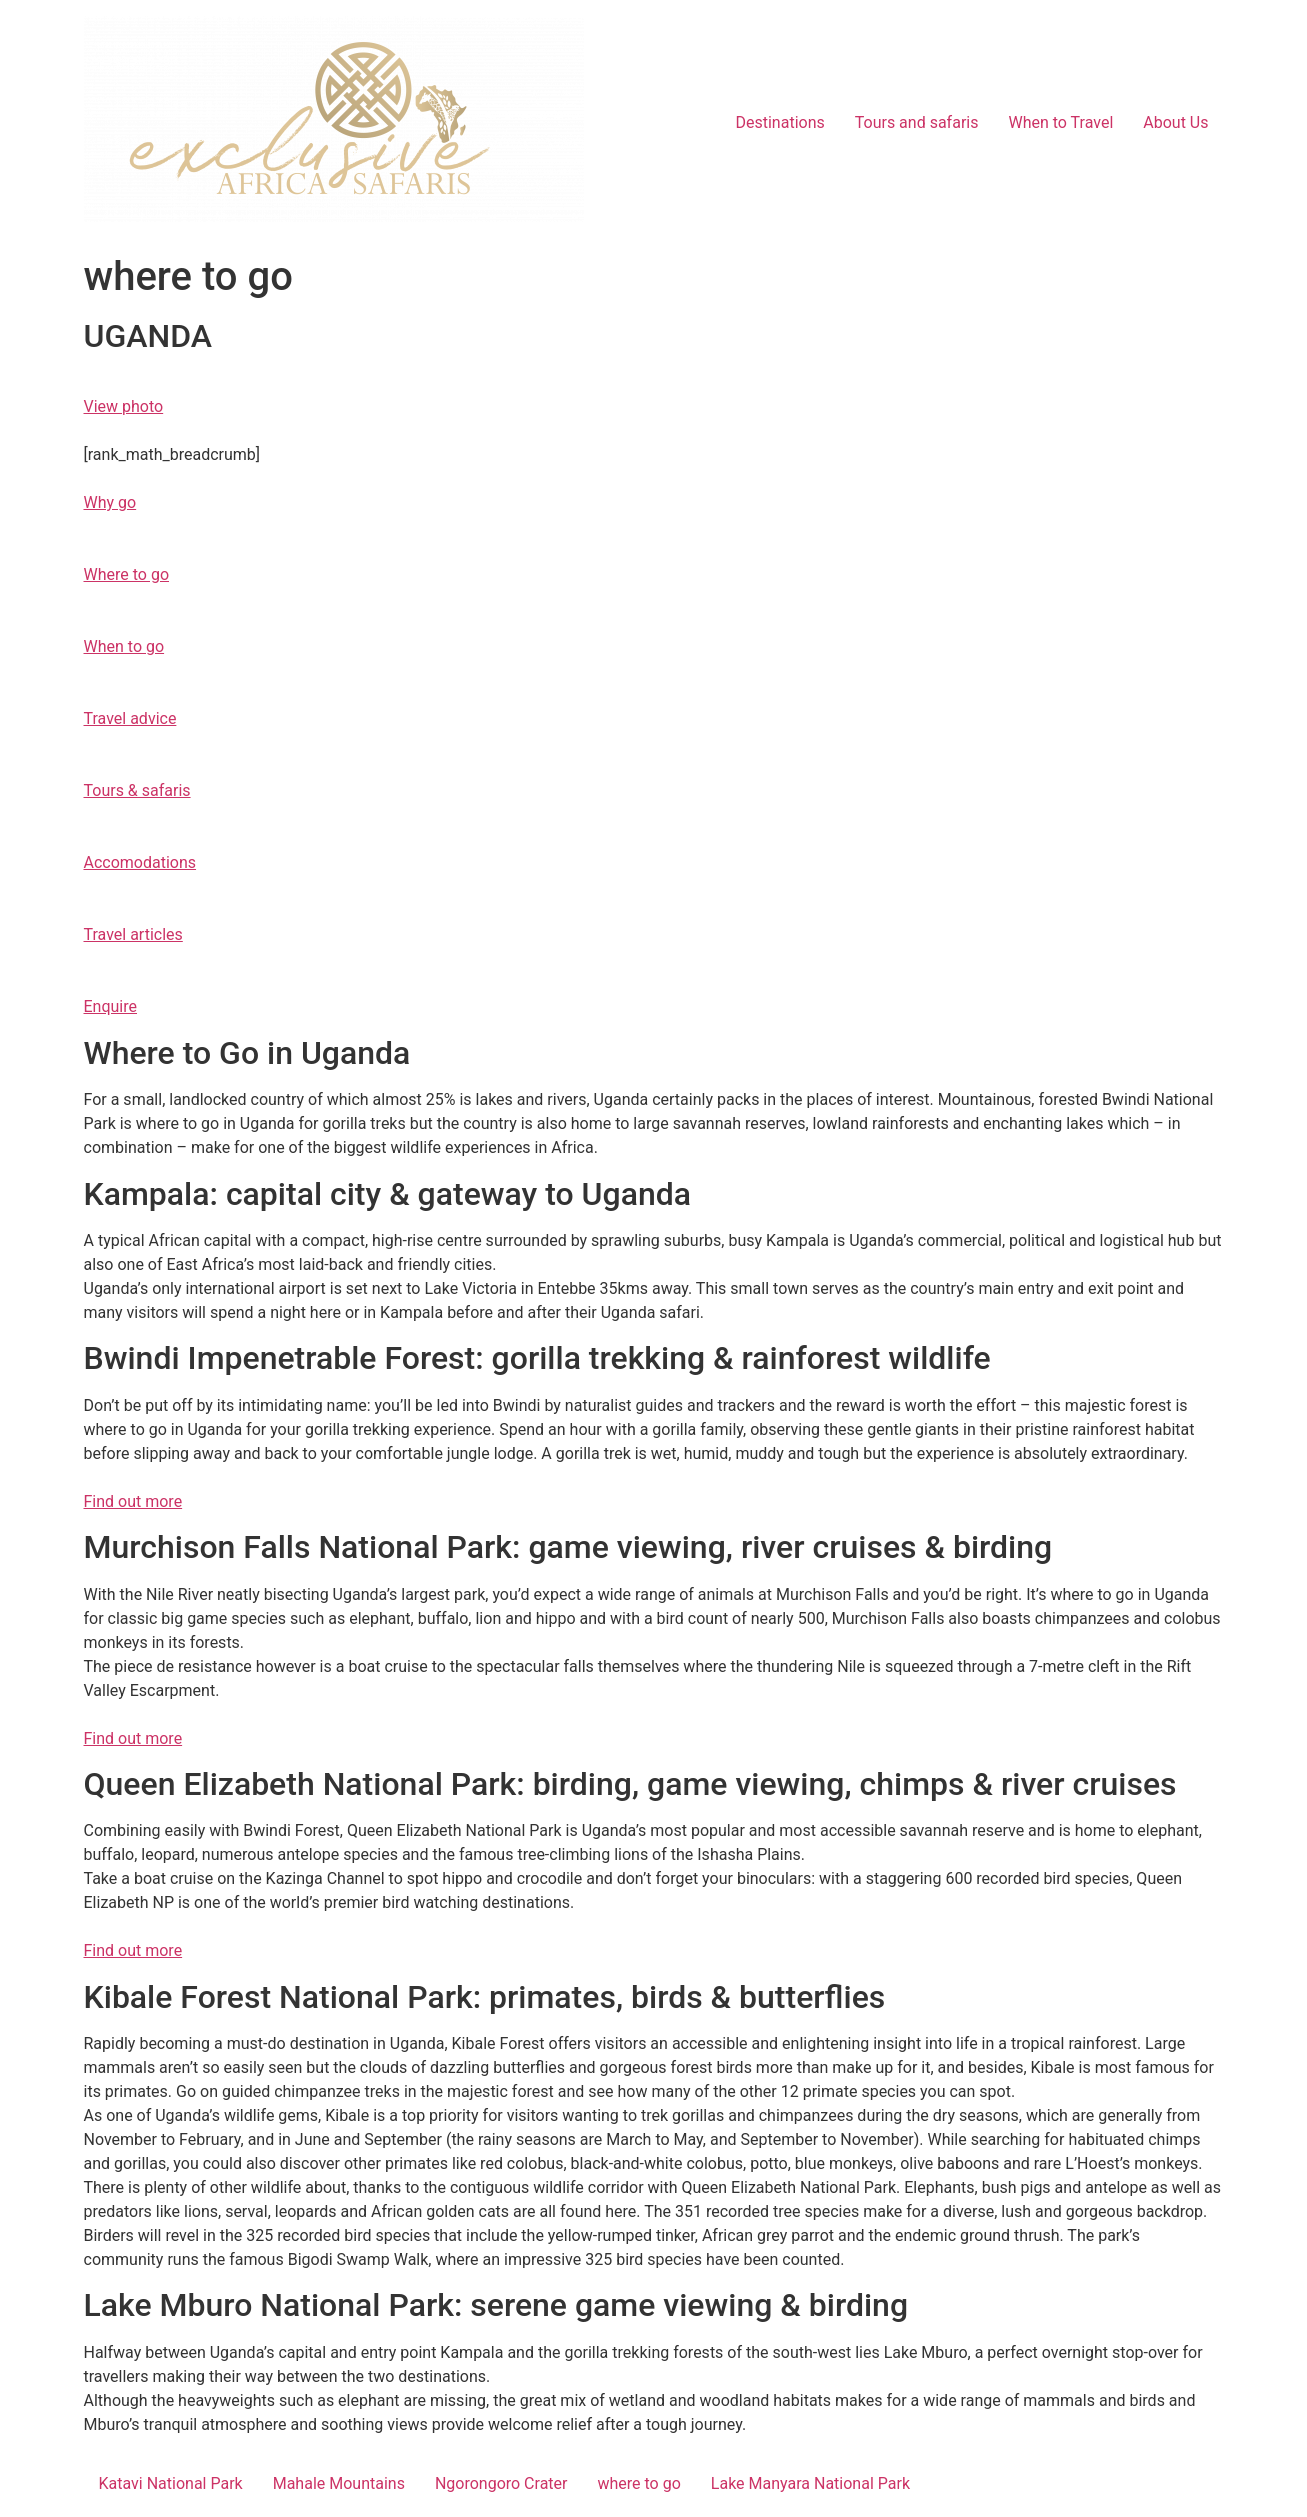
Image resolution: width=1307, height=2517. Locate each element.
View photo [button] (124, 406)
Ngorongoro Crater (501, 2483)
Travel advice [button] (130, 718)
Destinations (780, 122)
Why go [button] (110, 502)
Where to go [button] (127, 574)
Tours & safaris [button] (137, 790)
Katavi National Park (171, 2483)
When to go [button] (124, 646)
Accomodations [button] (140, 862)
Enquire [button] (111, 1006)
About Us (1175, 122)
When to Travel (1060, 122)
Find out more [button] (133, 1501)
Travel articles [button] (133, 934)
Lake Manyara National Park (810, 2483)
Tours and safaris (917, 122)
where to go (638, 2483)
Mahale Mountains (339, 2483)
